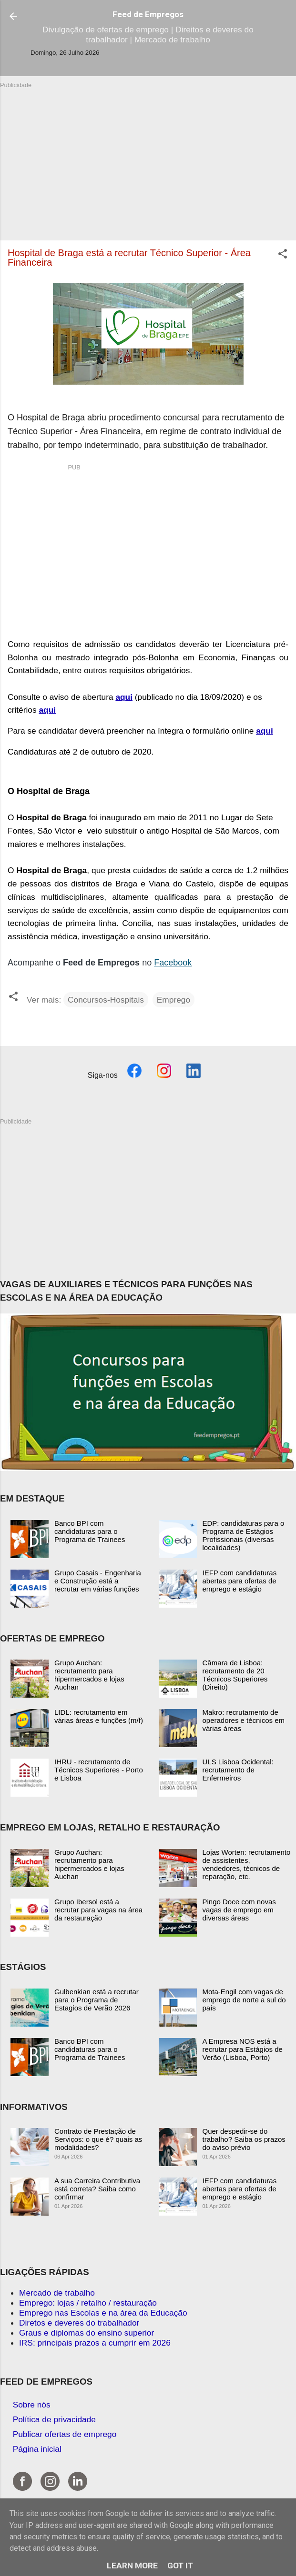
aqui (124, 697)
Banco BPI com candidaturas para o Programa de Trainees (89, 1531)
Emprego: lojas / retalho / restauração (88, 2302)
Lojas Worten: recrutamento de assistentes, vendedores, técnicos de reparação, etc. (247, 1864)
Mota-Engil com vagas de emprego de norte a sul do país (244, 2000)
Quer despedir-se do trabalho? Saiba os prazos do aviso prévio (244, 2139)
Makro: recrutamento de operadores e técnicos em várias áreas (244, 1720)
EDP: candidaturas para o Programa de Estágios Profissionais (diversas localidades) (244, 1535)
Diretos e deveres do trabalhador (79, 2322)
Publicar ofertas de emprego (65, 2434)
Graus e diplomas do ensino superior (86, 2332)
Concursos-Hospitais (106, 1000)
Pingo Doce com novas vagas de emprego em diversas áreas (239, 1910)
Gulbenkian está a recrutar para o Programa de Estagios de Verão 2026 (96, 2000)
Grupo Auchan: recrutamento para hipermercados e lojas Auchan (89, 1675)
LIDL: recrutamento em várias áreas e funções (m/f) (98, 1716)
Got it (180, 2565)
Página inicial (37, 2449)
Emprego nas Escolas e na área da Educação (103, 2312)
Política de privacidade (54, 2419)
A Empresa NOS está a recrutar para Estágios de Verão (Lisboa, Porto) (243, 2049)
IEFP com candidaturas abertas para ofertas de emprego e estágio (240, 1581)
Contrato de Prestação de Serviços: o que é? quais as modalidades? (98, 2139)
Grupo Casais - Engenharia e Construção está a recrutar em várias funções (97, 1581)
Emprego (173, 1000)
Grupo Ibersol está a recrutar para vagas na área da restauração (98, 1910)
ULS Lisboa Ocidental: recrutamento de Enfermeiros (238, 1770)
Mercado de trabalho (57, 2293)
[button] (282, 255)
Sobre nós (32, 2404)
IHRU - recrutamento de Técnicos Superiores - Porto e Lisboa (98, 1770)
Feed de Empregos (148, 14)
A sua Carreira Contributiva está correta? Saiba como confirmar (97, 2189)
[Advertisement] (148, 156)
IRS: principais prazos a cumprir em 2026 (95, 2342)
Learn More (132, 2565)
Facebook (173, 962)
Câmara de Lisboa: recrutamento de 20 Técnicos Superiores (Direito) (235, 1675)
